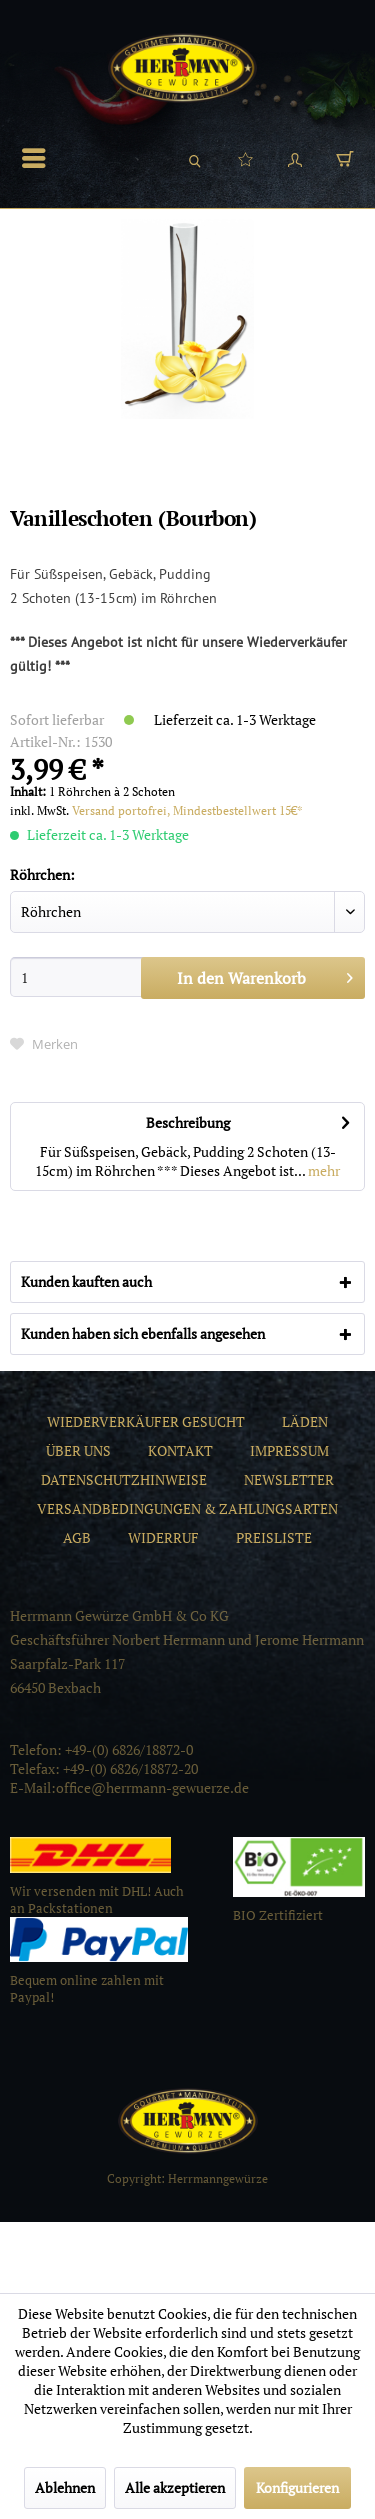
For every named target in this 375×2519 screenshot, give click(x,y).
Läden (305, 1421)
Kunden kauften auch (86, 1281)
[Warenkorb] (345, 158)
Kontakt (180, 1450)
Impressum (289, 1450)
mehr (322, 1170)
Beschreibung (188, 1122)
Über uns (78, 1450)
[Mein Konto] (295, 158)
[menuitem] (39, 158)
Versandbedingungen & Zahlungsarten (187, 1508)
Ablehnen (65, 2487)
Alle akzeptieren (175, 2487)
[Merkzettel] (245, 158)
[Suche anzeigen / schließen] (195, 158)
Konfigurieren (297, 2487)
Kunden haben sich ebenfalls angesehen (143, 1333)
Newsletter (289, 1479)
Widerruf (163, 1537)
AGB (77, 1537)
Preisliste (274, 1537)
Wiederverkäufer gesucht (146, 1421)
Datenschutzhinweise (124, 1479)
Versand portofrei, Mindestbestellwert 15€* (187, 810)
